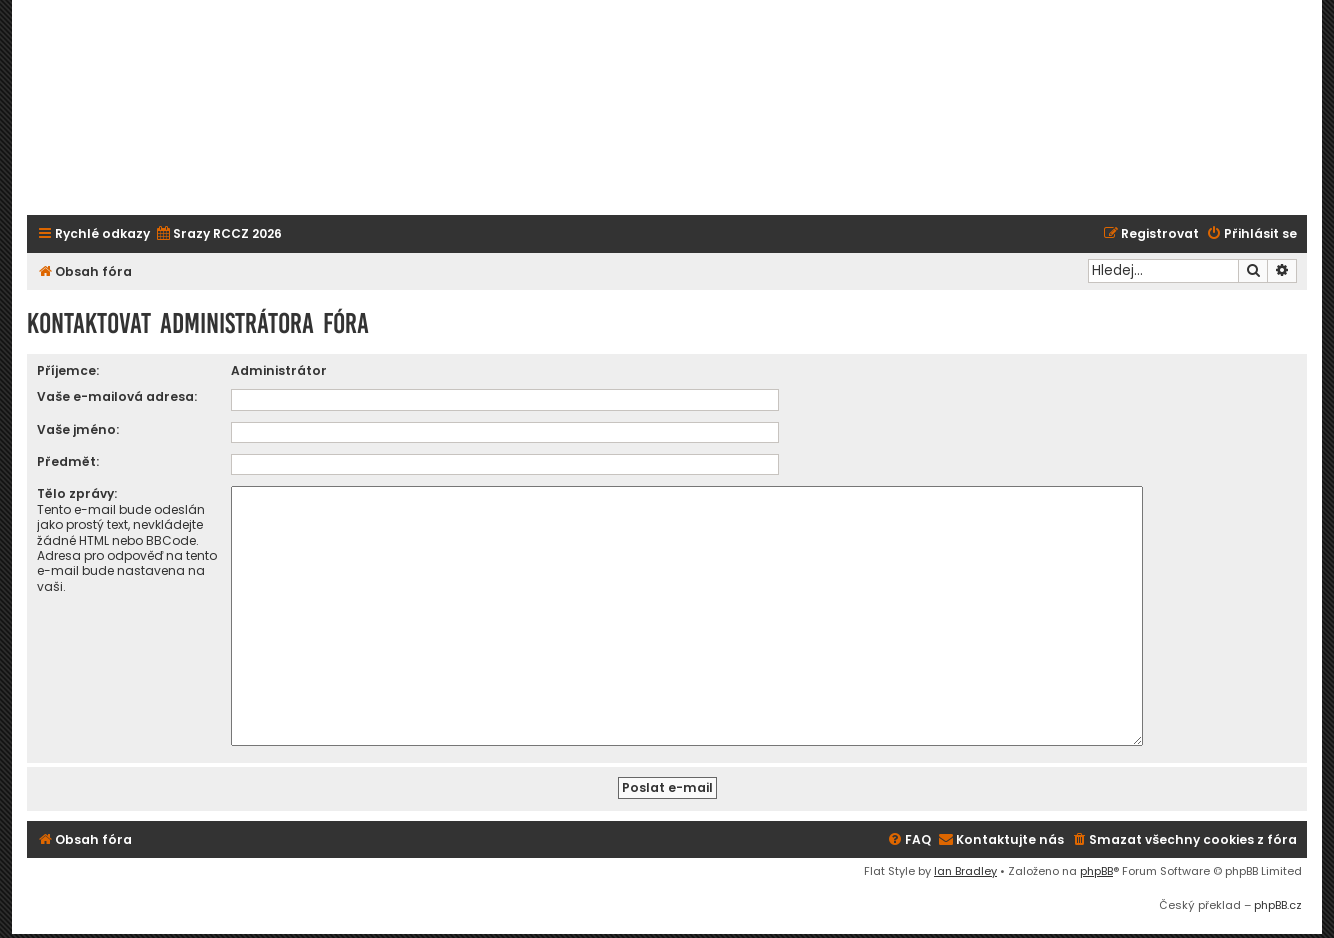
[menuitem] (218, 234)
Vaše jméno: (78, 429)
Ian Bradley (965, 863)
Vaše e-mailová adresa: (117, 396)
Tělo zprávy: (77, 493)
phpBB (1096, 863)
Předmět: (68, 461)
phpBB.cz (1278, 897)
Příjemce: (68, 370)
